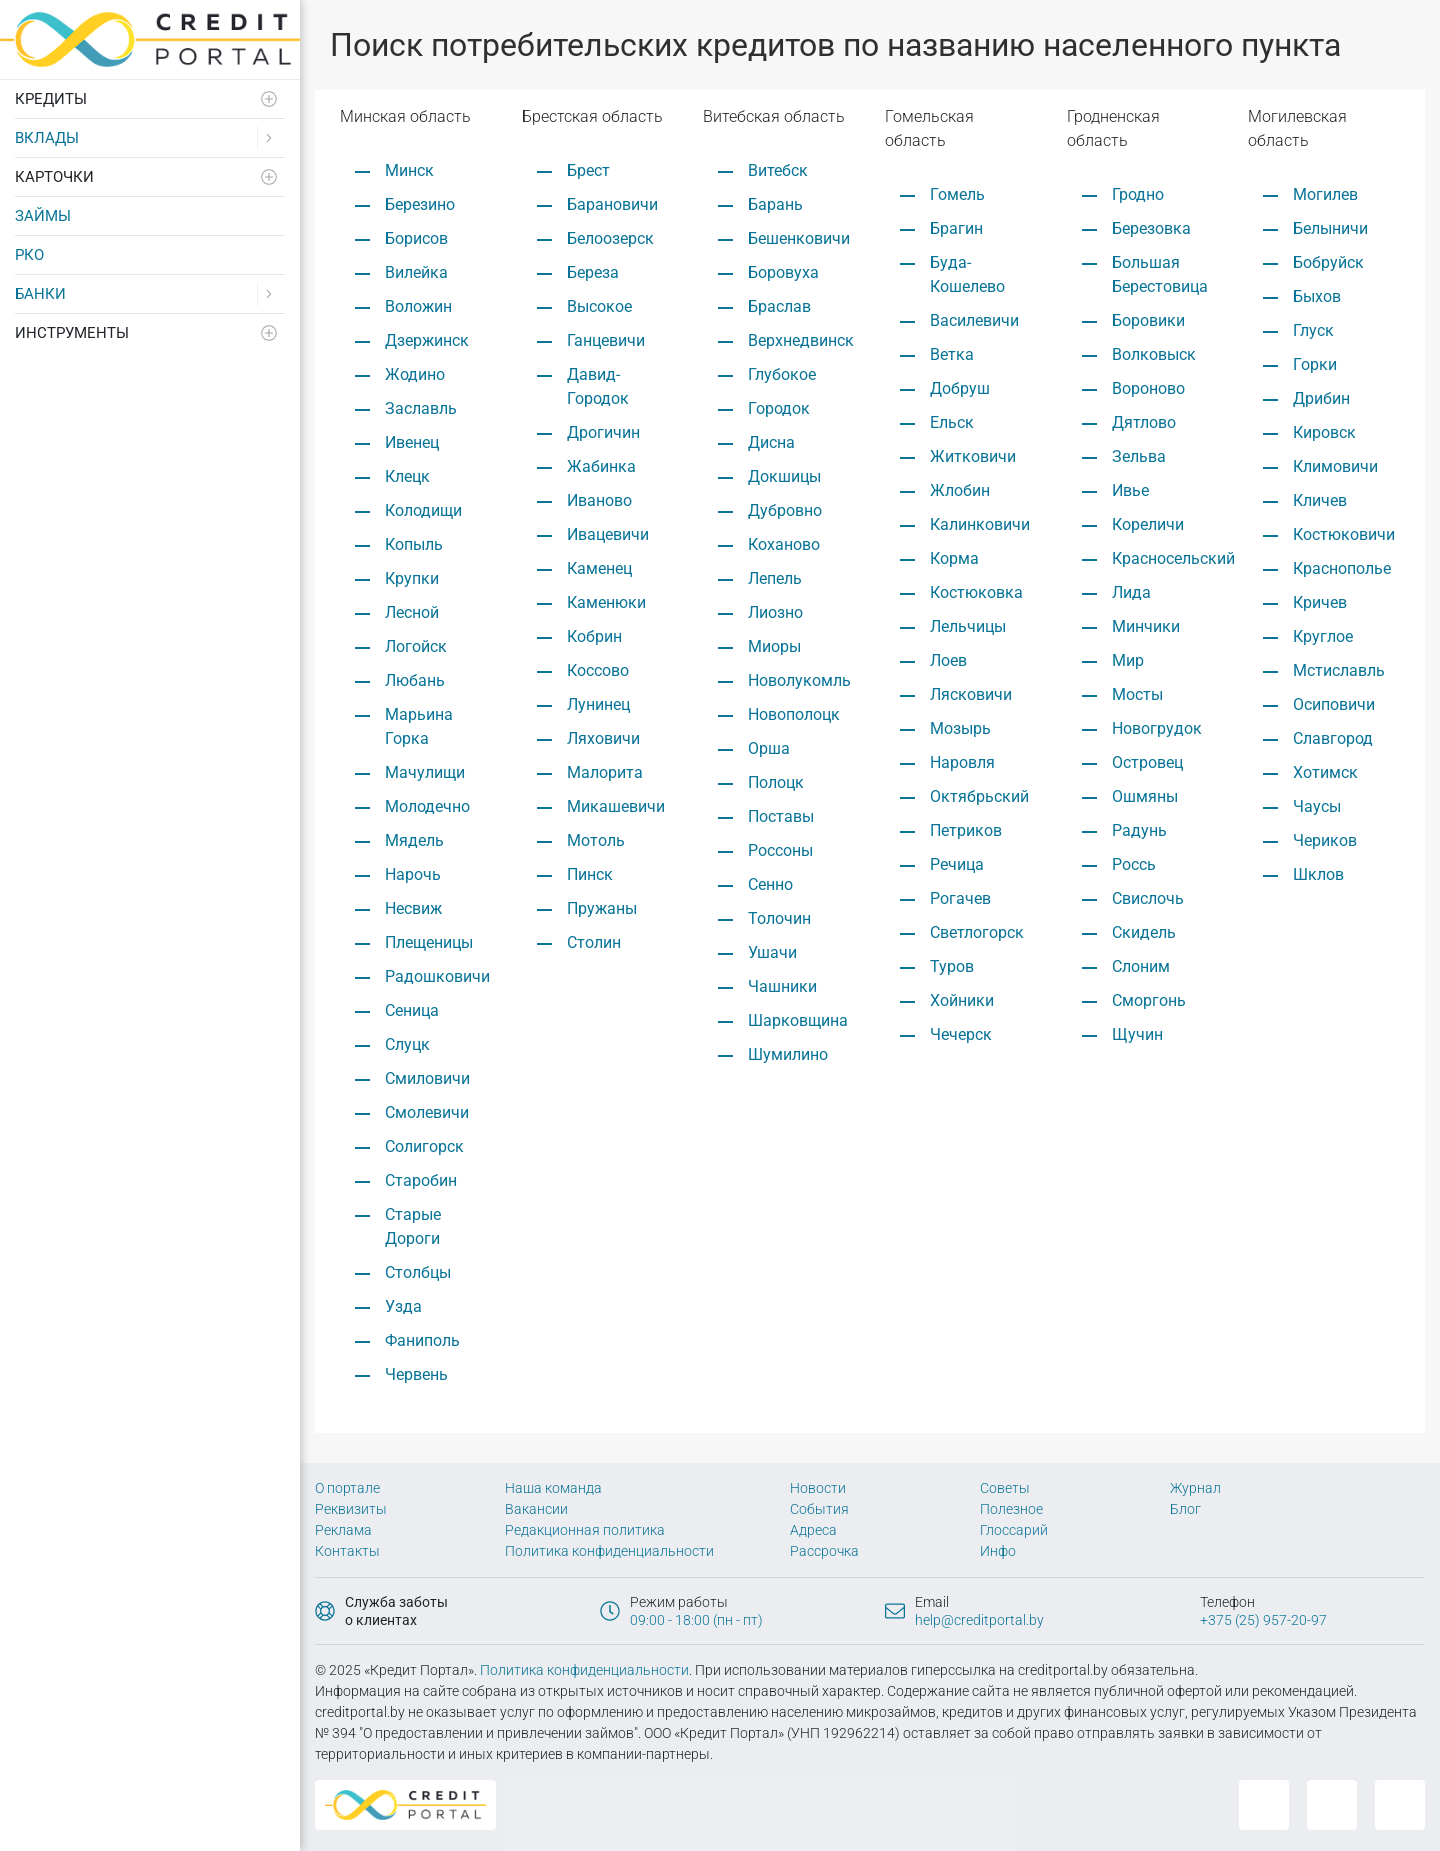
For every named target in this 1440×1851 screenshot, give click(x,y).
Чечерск (961, 1034)
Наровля (962, 762)
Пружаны (602, 908)
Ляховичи (603, 738)
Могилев (1325, 194)
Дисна (771, 442)
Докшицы (784, 476)
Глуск (1313, 330)
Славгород (1333, 738)
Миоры (774, 646)
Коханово (784, 544)
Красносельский (1173, 558)
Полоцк (776, 782)
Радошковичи (437, 976)
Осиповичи (1334, 704)
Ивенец (412, 442)
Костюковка (976, 592)
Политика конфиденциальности (609, 1551)
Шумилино (788, 1054)
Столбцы (418, 1272)
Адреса (813, 1530)
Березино (420, 204)
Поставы (781, 816)
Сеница (412, 1010)
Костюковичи (1344, 534)
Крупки (412, 578)
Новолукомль (799, 680)
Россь (1134, 864)
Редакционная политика (585, 1530)
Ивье (1130, 490)
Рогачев (960, 898)
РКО (29, 255)
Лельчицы (968, 626)
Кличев (1320, 500)
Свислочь (1148, 898)
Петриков (966, 830)
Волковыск (1154, 354)
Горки (1315, 364)
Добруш (960, 388)
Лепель (775, 578)
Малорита (605, 772)
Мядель (414, 840)
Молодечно (427, 806)
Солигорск (424, 1146)
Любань (415, 680)
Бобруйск (1328, 262)
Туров (952, 966)
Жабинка (601, 466)
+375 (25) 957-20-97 (1263, 1620)
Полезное (1011, 1509)
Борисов (416, 238)
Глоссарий (1014, 1530)
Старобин (421, 1180)
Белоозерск (610, 238)
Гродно (1138, 194)
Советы (1005, 1488)
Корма (954, 558)
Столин (594, 942)
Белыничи (1330, 228)
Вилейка (416, 272)
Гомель (957, 194)
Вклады (47, 138)
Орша (769, 748)
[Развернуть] (271, 99)
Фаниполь (422, 1340)
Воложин (418, 306)
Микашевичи (616, 806)
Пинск (590, 874)
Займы (43, 216)
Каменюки (606, 602)
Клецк (407, 476)
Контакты (347, 1551)
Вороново (1148, 388)
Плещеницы (429, 942)
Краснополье (1342, 568)
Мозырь (960, 728)
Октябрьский (979, 796)
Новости (818, 1488)
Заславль (421, 408)
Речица (957, 864)
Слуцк (407, 1044)
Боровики (1148, 320)
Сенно (770, 884)
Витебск (778, 170)
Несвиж (413, 908)
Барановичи (612, 204)
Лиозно (775, 612)
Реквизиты (351, 1509)
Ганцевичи (606, 340)
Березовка (1151, 228)
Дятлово (1144, 422)
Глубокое (782, 374)
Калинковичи (980, 524)
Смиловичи (427, 1078)
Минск (409, 170)
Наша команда (553, 1488)
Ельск (952, 422)
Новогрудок (1157, 728)
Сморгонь (1149, 1000)
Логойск (416, 646)
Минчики (1146, 626)
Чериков (1325, 840)
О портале (347, 1488)
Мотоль (596, 840)
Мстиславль (1339, 670)
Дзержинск (427, 340)
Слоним (1141, 966)
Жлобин (960, 490)
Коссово (598, 670)
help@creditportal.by (979, 1620)
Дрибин (1321, 398)
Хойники (962, 1000)
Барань (775, 204)
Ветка (952, 354)
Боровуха (783, 272)
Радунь (1139, 830)
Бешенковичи (799, 238)
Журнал (1195, 1488)
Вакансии (536, 1509)
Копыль (414, 544)
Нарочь (413, 874)
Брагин (956, 228)
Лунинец (598, 704)
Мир (1128, 660)
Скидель (1144, 932)
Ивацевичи (608, 534)
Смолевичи (427, 1112)
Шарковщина (798, 1020)
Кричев (1320, 602)
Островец (1147, 762)
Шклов (1318, 874)
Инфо (998, 1551)
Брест (588, 170)
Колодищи (423, 510)
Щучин (1137, 1034)
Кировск (1324, 432)
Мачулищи (425, 772)
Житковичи (973, 456)
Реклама (343, 1530)
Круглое (1323, 636)
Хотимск (1325, 772)
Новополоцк (794, 714)
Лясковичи (971, 694)
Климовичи (1335, 466)
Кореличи (1148, 524)
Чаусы (1317, 806)
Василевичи (974, 320)
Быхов (1317, 296)
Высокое (599, 306)
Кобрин (594, 636)
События (819, 1509)
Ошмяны (1145, 796)
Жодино (415, 374)
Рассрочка (824, 1551)
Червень (416, 1374)
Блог (1185, 1509)
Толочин (779, 918)
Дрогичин (603, 432)
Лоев (948, 660)
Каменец (599, 568)
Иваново (599, 500)
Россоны (780, 850)
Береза (593, 272)
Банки (40, 294)
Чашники (782, 986)
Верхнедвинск (801, 340)
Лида (1131, 592)
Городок (779, 408)
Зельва (1139, 456)
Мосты (1137, 694)
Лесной (412, 612)
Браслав (779, 306)
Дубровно (785, 510)
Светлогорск (977, 932)
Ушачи (772, 952)
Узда (403, 1306)
